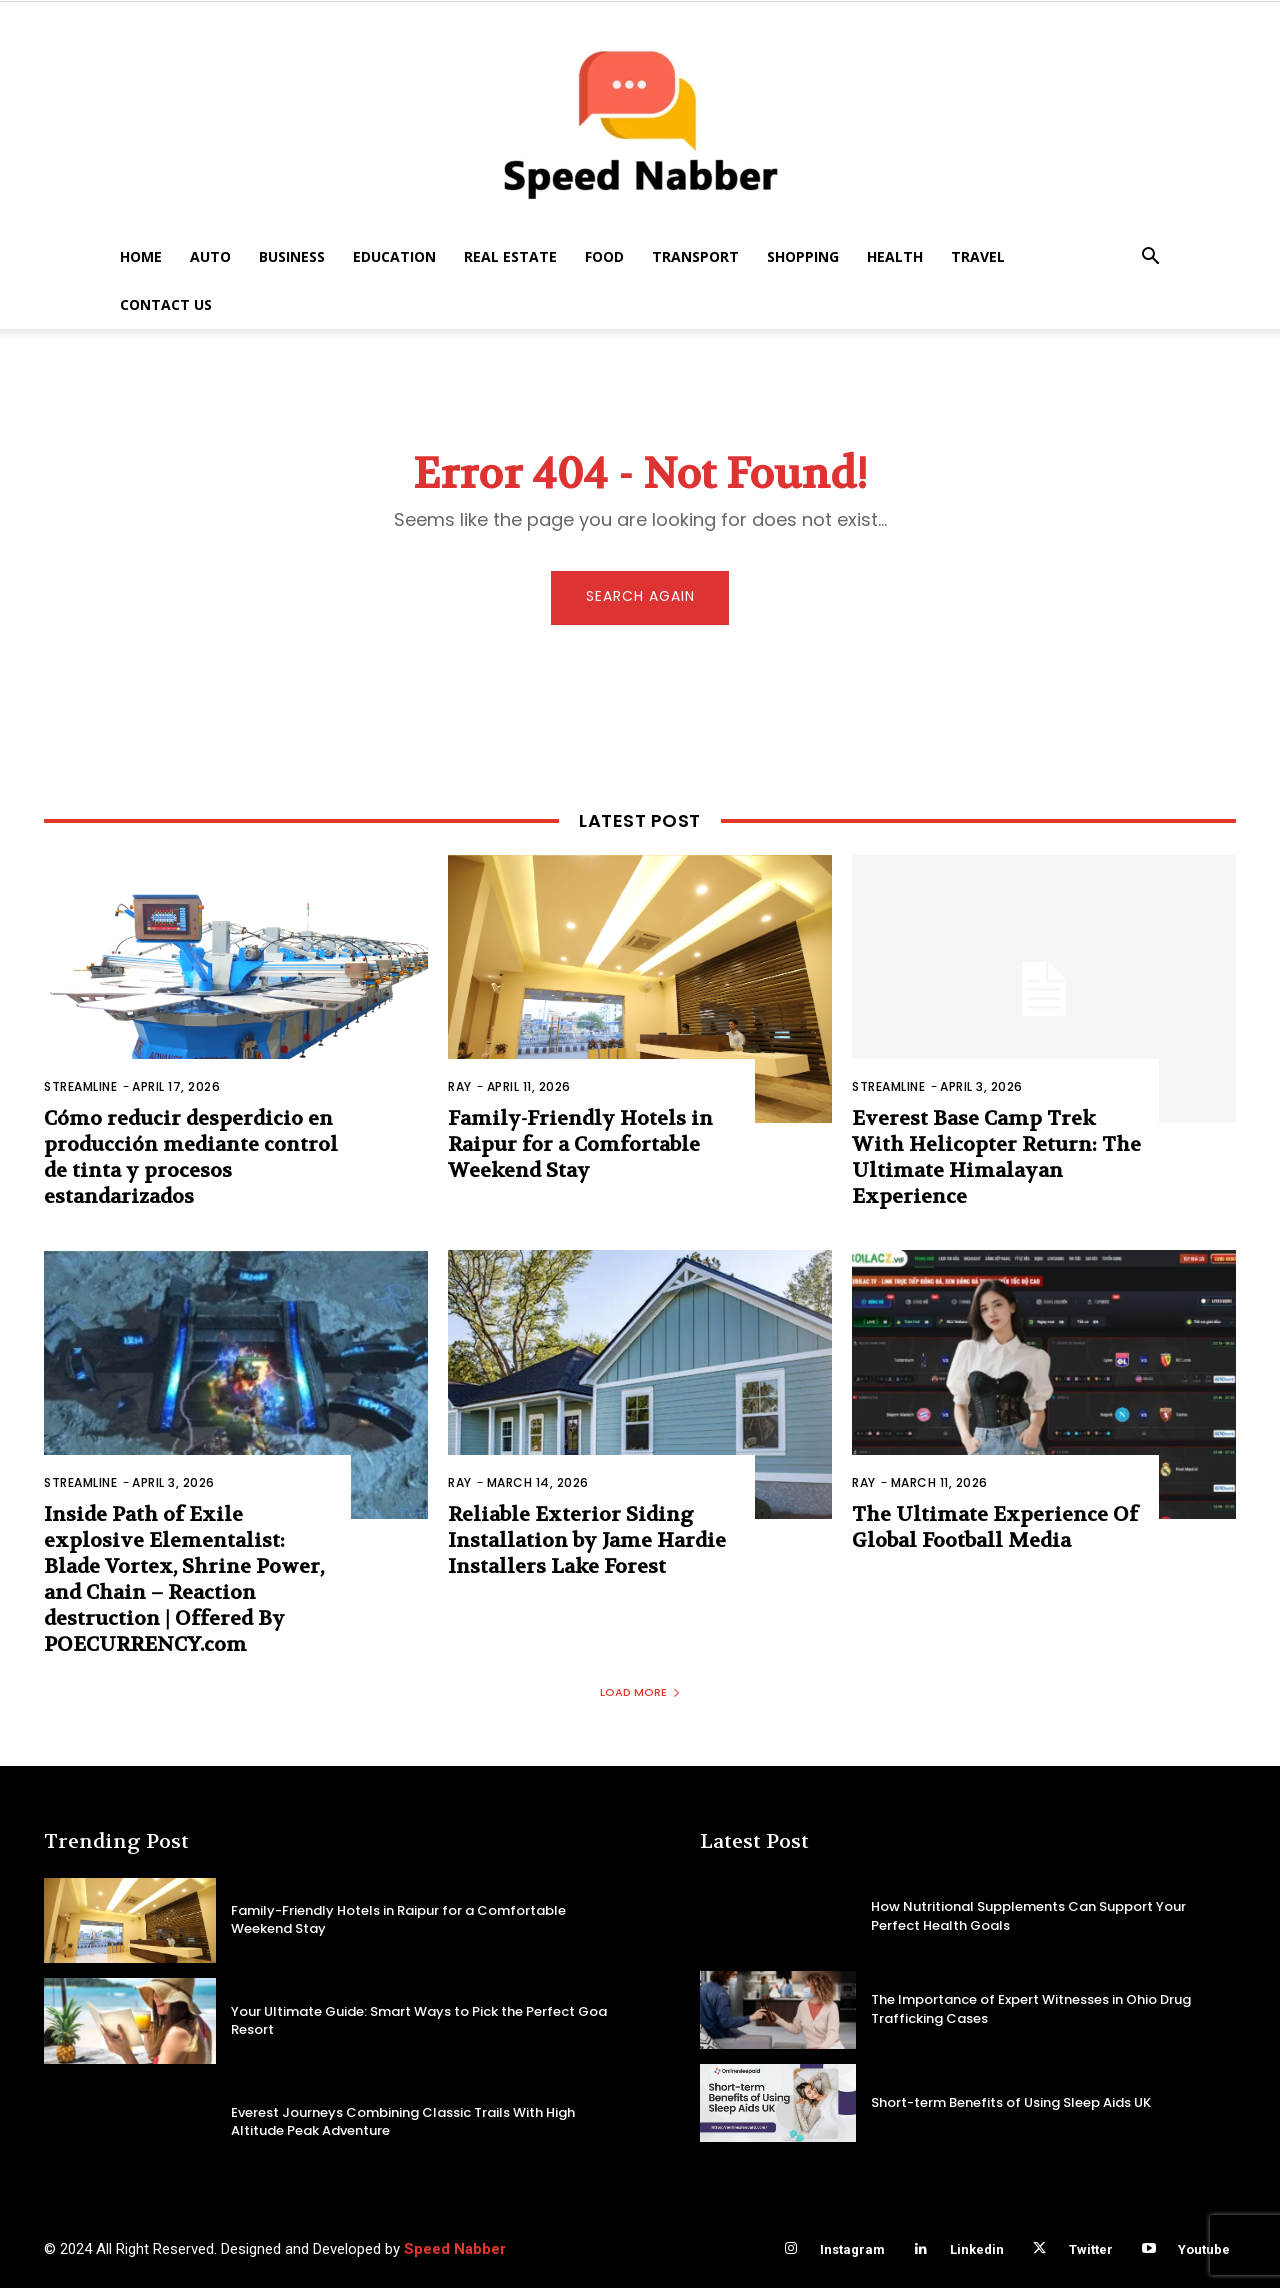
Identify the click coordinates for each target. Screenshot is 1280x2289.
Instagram (852, 2250)
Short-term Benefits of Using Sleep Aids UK (1011, 2102)
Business (292, 256)
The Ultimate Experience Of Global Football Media (995, 1529)
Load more (640, 1693)
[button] (1150, 258)
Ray (460, 1088)
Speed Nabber (455, 2250)
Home (141, 256)
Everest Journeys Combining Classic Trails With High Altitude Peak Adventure (403, 2122)
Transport (695, 256)
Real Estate (510, 256)
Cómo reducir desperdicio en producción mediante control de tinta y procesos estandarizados (191, 1159)
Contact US (166, 304)
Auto (210, 256)
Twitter (1091, 2250)
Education (394, 256)
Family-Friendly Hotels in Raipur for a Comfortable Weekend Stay (580, 1146)
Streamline (80, 1088)
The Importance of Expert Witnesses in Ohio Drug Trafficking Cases (1031, 2009)
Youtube (1204, 2250)
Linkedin (977, 2250)
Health (895, 256)
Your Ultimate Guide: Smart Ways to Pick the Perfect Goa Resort (419, 2021)
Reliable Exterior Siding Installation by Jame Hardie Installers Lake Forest (587, 1542)
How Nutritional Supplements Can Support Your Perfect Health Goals (1028, 1916)
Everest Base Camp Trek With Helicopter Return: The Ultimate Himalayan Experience (996, 1159)
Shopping (803, 256)
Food (604, 256)
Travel (978, 256)
